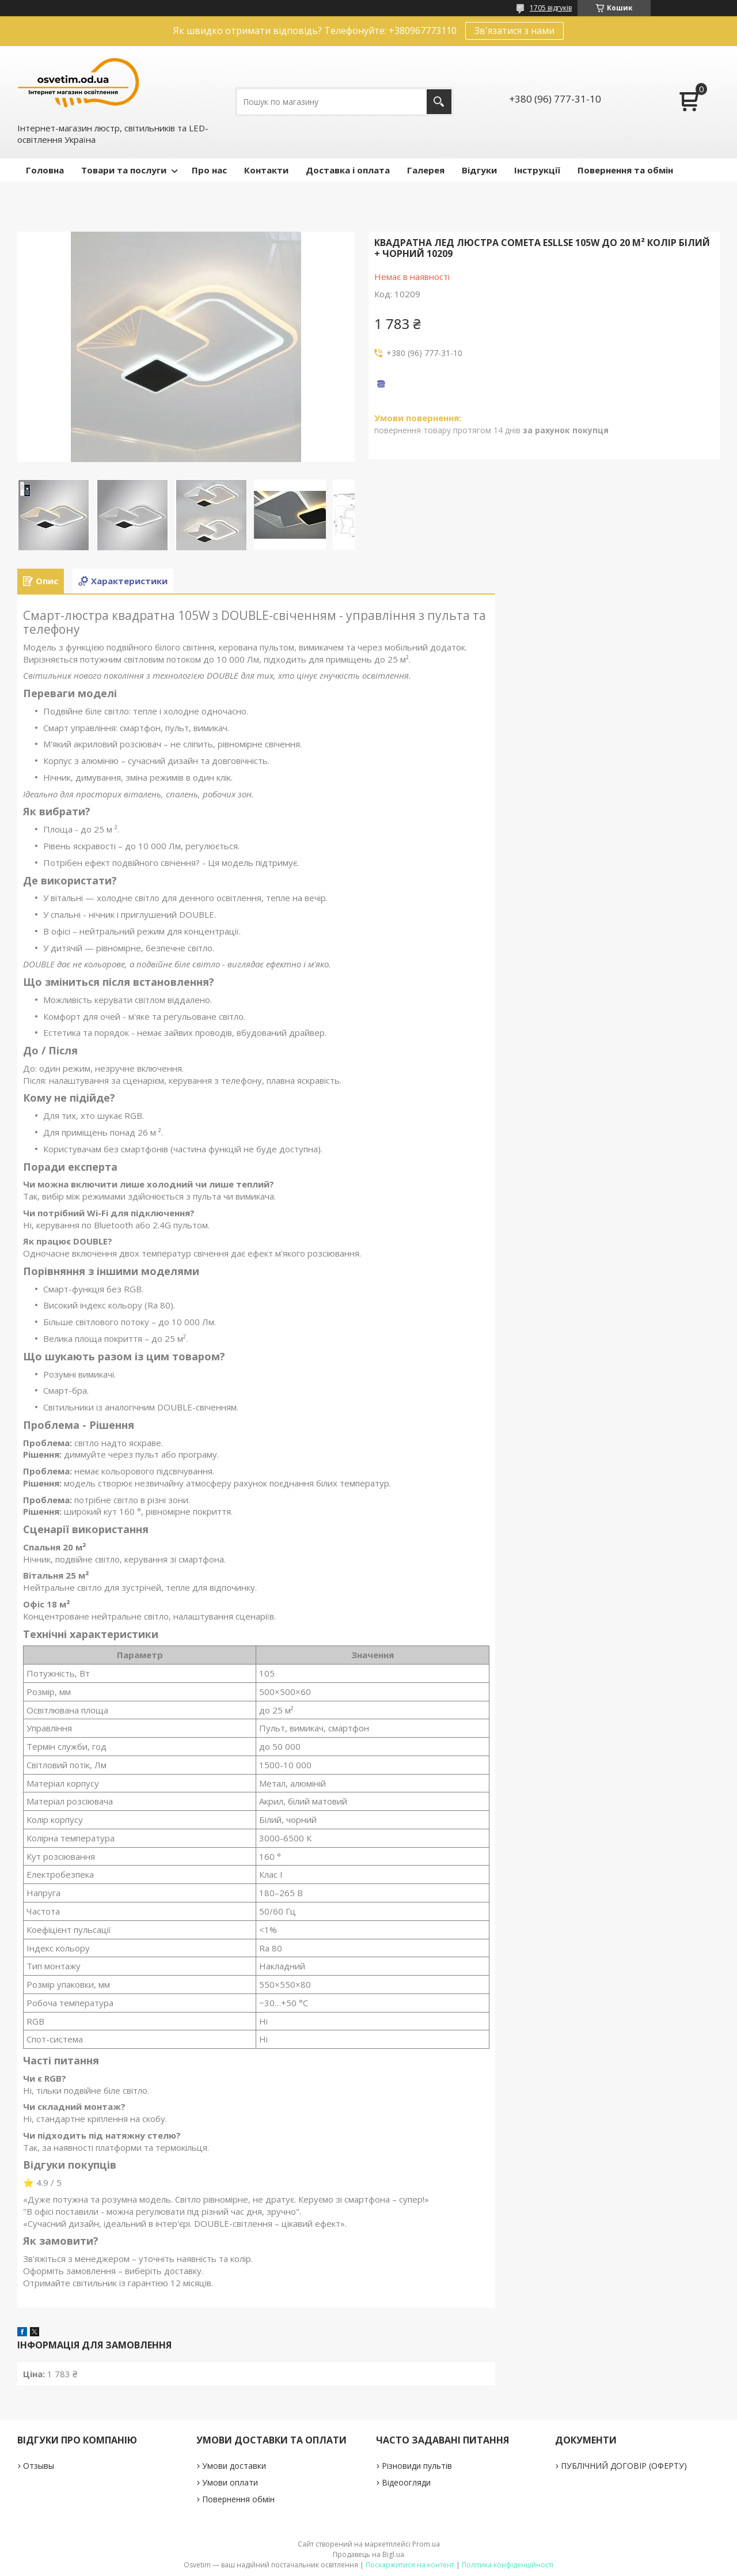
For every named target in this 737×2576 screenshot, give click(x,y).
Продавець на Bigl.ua (368, 2554)
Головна (45, 170)
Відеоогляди (406, 2482)
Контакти (266, 170)
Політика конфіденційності (507, 2565)
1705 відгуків (551, 8)
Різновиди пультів (417, 2465)
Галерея (426, 170)
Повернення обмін (238, 2499)
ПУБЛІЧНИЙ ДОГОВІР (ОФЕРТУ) (624, 2465)
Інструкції (537, 170)
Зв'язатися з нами (514, 30)
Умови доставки (234, 2465)
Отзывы (38, 2465)
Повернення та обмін (625, 170)
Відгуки (479, 170)
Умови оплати (230, 2482)
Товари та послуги (123, 170)
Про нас (209, 170)
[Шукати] (439, 101)
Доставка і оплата (348, 170)
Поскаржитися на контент (410, 2565)
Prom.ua (426, 2544)
